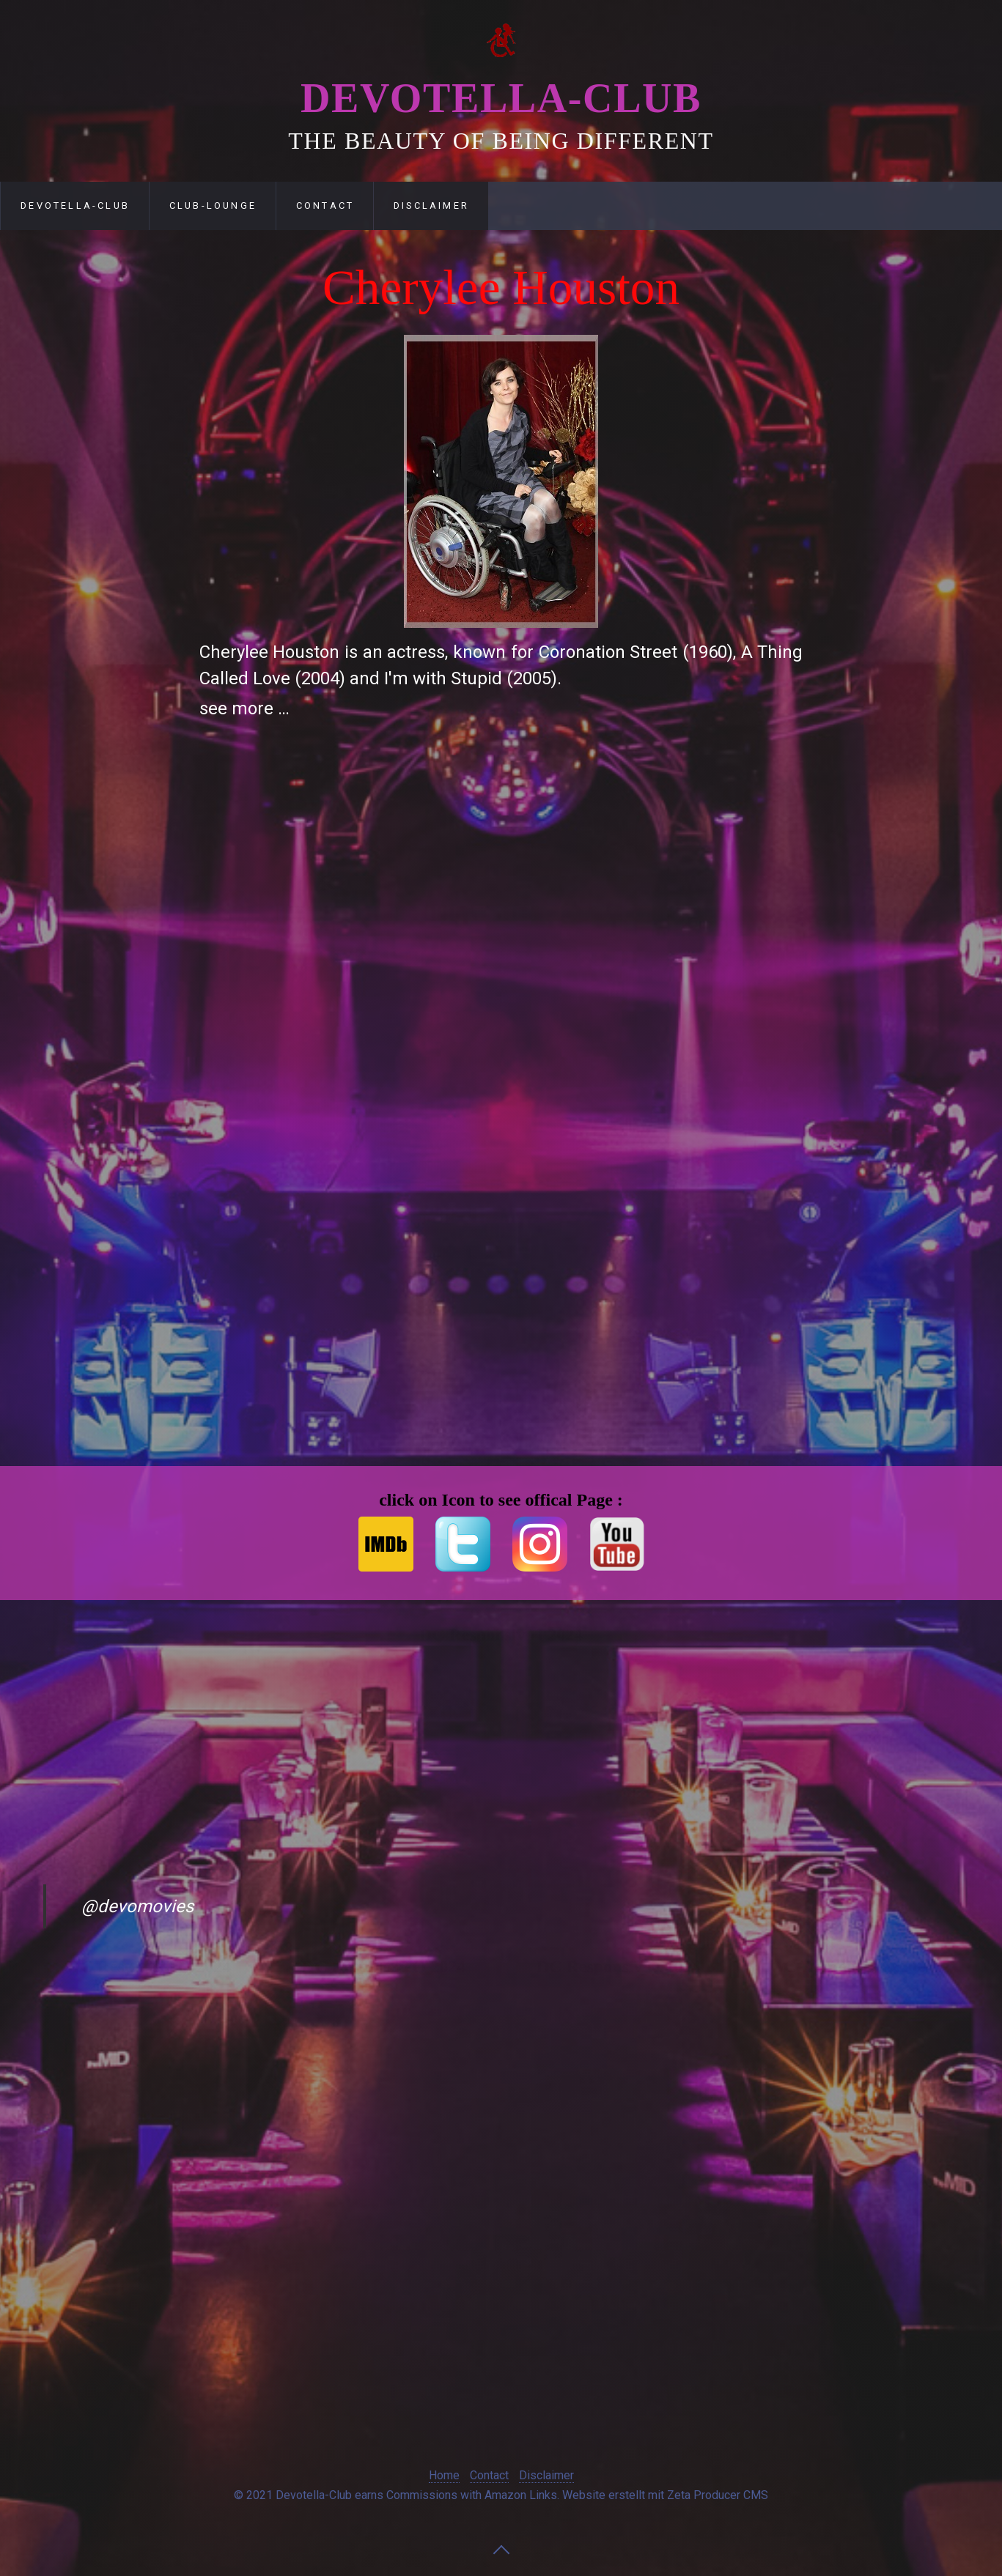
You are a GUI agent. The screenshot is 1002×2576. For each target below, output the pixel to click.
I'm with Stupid (443, 678)
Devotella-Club (501, 98)
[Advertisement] (110, 501)
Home (444, 2475)
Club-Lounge (213, 205)
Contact (325, 205)
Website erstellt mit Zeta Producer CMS (665, 2495)
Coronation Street (608, 652)
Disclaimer (431, 205)
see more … (244, 708)
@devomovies (137, 1906)
